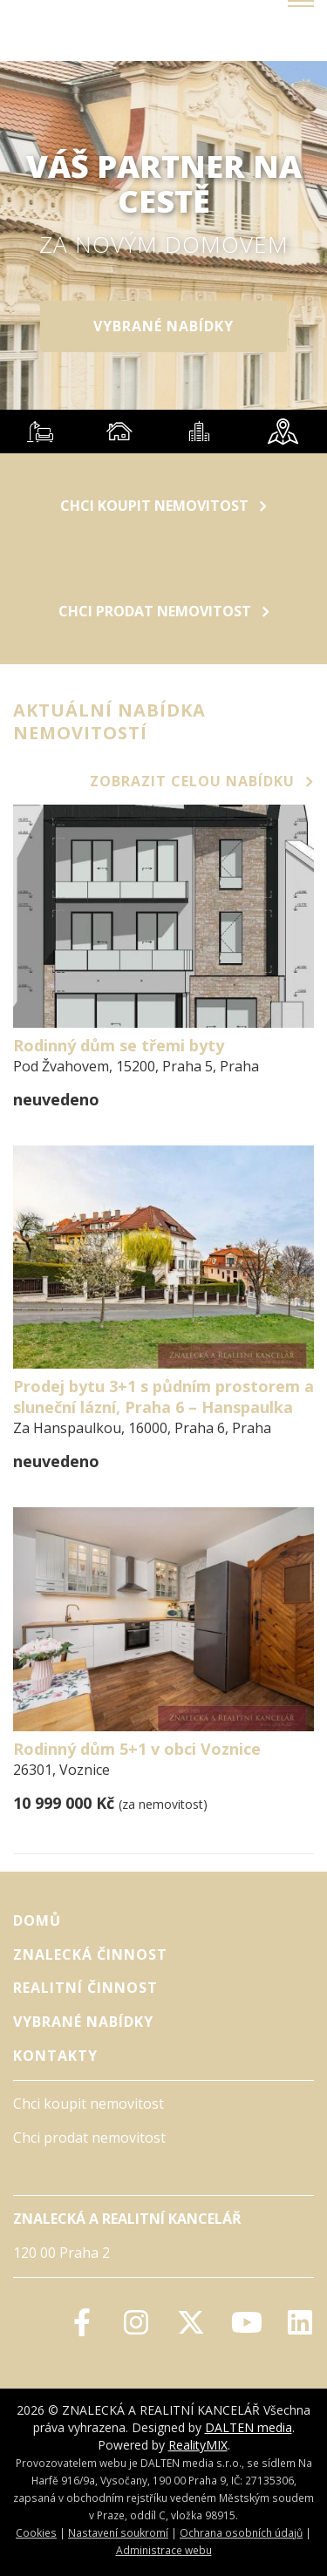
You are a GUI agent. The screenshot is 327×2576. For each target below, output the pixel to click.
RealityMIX (198, 2445)
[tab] (39, 431)
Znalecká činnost (90, 1954)
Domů (37, 1920)
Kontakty (55, 2055)
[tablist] (163, 431)
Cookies (36, 2532)
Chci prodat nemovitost (163, 611)
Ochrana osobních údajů (241, 2532)
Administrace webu (164, 2550)
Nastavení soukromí (118, 2532)
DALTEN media (248, 2427)
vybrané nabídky (163, 326)
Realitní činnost (85, 1987)
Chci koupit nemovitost (163, 505)
